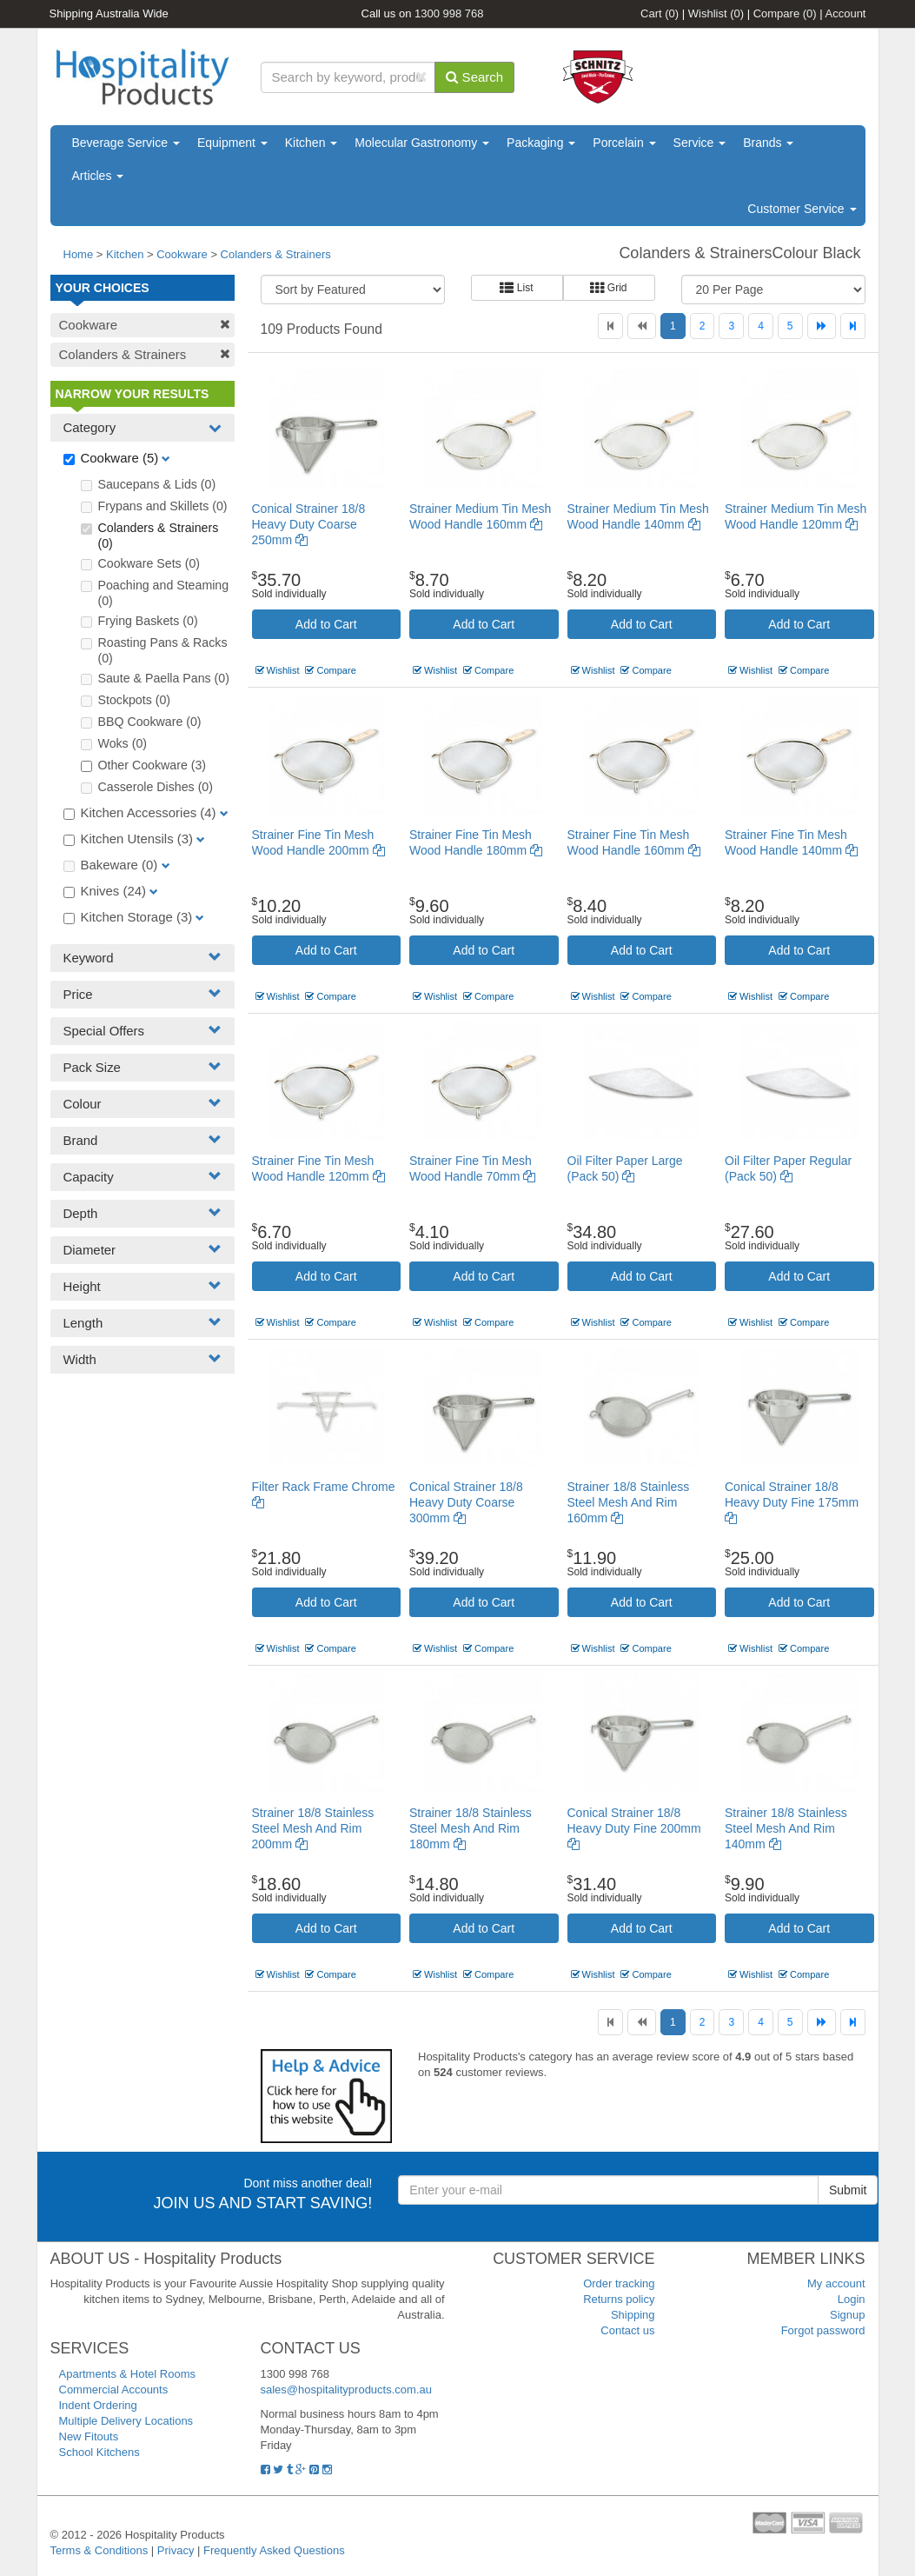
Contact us (627, 2330)
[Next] (821, 326)
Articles (98, 176)
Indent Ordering (98, 2405)
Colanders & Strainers (276, 254)
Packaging (541, 143)
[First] (610, 326)
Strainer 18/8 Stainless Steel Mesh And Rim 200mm (313, 1828)
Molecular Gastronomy (422, 143)
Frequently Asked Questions (274, 2550)
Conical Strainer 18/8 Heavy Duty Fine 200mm (634, 1828)
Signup (847, 2314)
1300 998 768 (449, 13)
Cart (659, 13)
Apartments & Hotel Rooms (127, 2373)
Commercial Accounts (114, 2389)
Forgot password (823, 2330)
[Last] (852, 326)
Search (474, 77)
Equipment (232, 143)
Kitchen (311, 143)
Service (699, 143)
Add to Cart (326, 624)
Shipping (633, 2314)
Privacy (176, 2550)
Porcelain (624, 143)
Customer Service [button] (801, 209)
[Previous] (641, 326)
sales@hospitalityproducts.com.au (346, 2389)
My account (836, 2283)
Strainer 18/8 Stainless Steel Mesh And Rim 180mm (470, 1828)
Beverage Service (126, 143)
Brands (768, 143)
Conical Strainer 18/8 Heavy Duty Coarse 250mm (309, 524)
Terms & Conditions (99, 2550)
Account (845, 13)
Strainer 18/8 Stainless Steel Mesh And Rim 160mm (628, 1502)
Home (78, 254)
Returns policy (618, 2299)
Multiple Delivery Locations (126, 2420)
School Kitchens (99, 2452)
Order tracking (618, 2283)
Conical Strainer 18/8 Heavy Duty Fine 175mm (792, 1502)
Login (851, 2299)
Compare (785, 13)
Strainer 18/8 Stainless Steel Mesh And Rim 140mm (786, 1828)
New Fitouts (89, 2436)
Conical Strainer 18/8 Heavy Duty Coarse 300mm (466, 1502)
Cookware (182, 254)
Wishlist (716, 13)
